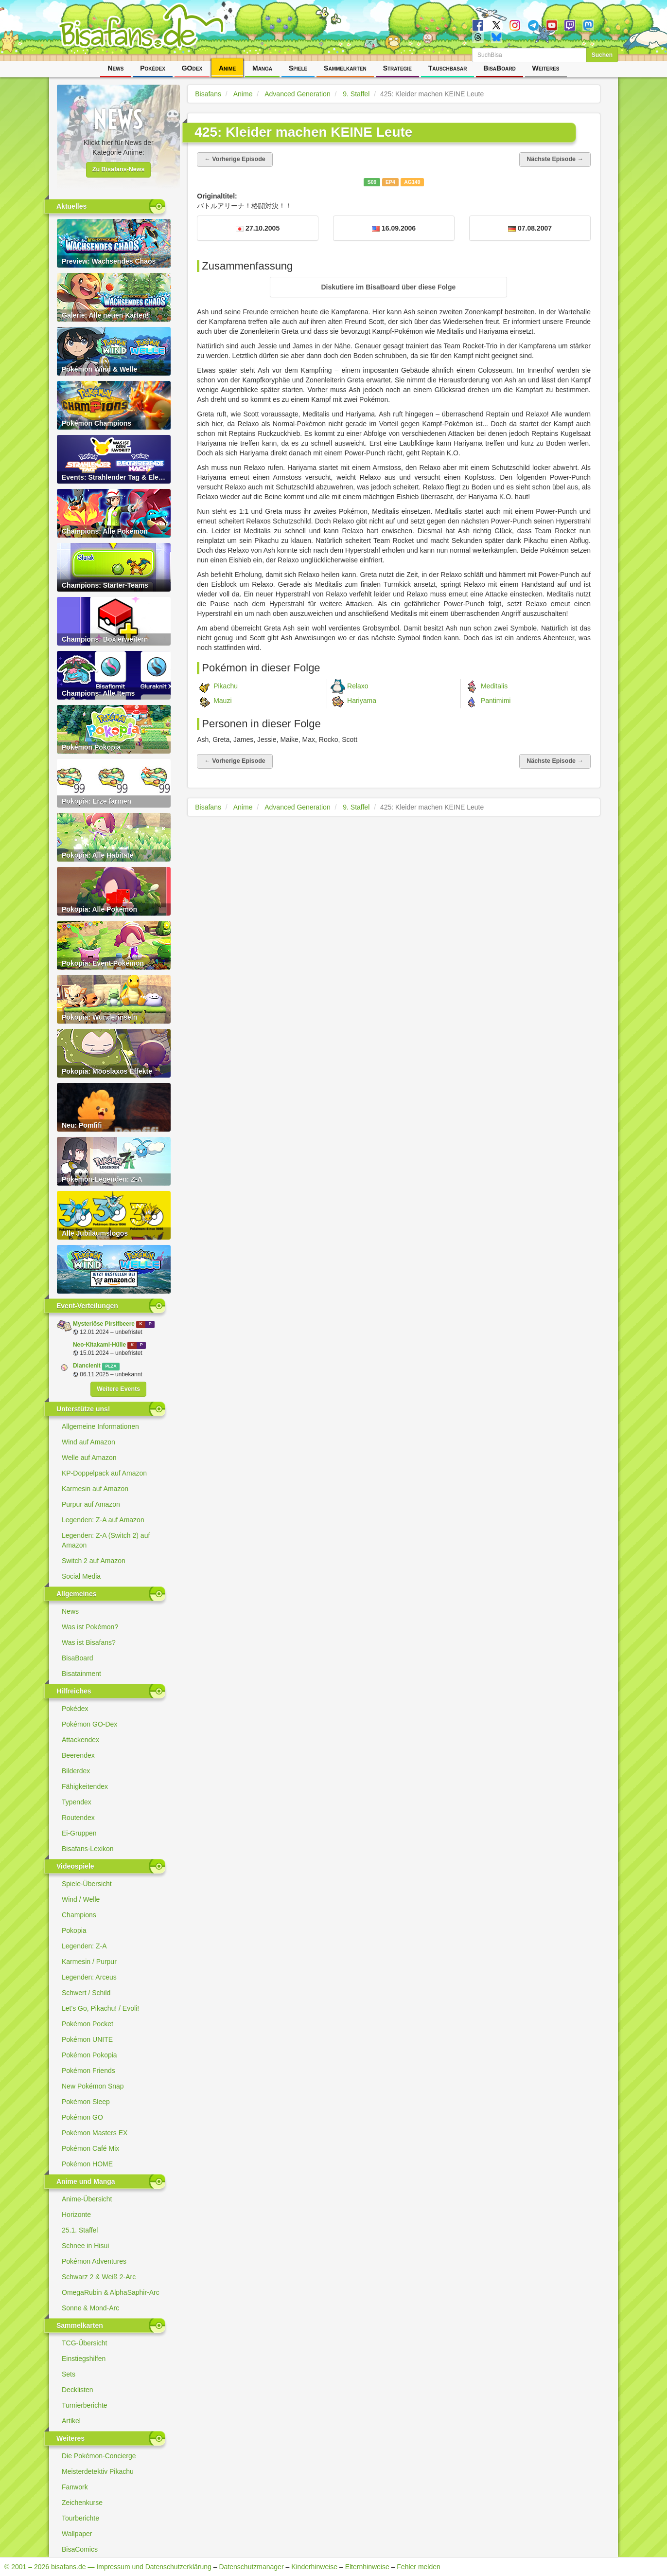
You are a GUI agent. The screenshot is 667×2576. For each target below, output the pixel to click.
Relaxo (358, 685)
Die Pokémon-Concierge (99, 2456)
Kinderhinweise (314, 2567)
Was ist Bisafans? (89, 1642)
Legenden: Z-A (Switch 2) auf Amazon (106, 1540)
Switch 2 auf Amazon (93, 1561)
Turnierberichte (84, 2405)
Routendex (78, 1817)
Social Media (81, 1576)
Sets (68, 2374)
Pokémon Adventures (94, 2261)
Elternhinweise (367, 2567)
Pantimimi (495, 700)
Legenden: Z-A (84, 1946)
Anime (227, 68)
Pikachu (225, 685)
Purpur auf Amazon (91, 1504)
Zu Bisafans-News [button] (118, 169)
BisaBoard (499, 68)
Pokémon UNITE (87, 2039)
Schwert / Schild (86, 1993)
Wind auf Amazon (88, 1442)
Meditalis (494, 685)
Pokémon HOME (87, 2164)
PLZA (110, 1366)
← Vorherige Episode (234, 159)
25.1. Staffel (80, 2230)
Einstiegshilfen (83, 2358)
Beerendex (78, 1755)
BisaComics (80, 2549)
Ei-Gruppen (79, 1833)
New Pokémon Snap (93, 2086)
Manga (262, 68)
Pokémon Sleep (86, 2102)
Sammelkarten (345, 68)
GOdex (192, 68)
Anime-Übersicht (87, 2199)
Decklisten (77, 2390)
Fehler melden (418, 2567)
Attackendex (80, 1740)
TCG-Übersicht (84, 2343)
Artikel (71, 2421)
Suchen (602, 55)
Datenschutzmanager (251, 2567)
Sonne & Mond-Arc (90, 2308)
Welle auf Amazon (89, 1457)
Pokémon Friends (88, 2070)
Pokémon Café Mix (90, 2148)
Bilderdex (76, 1771)
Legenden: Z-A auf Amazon (103, 1520)
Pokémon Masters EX (94, 2133)
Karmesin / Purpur (89, 1961)
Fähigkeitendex (85, 1786)
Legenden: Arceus (89, 1977)
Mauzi (222, 700)
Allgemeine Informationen (100, 1426)
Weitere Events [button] (118, 1389)
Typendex (76, 1802)
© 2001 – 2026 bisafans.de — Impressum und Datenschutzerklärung (107, 2567)
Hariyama (361, 700)
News (115, 68)
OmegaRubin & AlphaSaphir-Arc (110, 2292)
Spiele (298, 68)
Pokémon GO (82, 2117)
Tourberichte (80, 2518)
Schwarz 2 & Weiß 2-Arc (99, 2277)
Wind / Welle (81, 1899)
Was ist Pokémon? (90, 1627)
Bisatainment (81, 1673)
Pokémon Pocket (87, 2024)
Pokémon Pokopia (89, 2055)
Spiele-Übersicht (87, 1884)
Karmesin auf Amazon (95, 1489)
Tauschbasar (447, 68)
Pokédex (152, 68)
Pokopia (74, 1930)
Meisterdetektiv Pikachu (98, 2471)
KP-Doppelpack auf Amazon (104, 1473)
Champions (79, 1915)
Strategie (397, 68)
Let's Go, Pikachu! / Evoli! (100, 2008)
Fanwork (75, 2487)
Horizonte (76, 2214)
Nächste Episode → (555, 159)
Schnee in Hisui (85, 2246)
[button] (388, 287)
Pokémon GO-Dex (89, 1724)
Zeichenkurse (82, 2502)
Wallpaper (77, 2534)
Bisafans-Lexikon (88, 1849)
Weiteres (546, 68)
